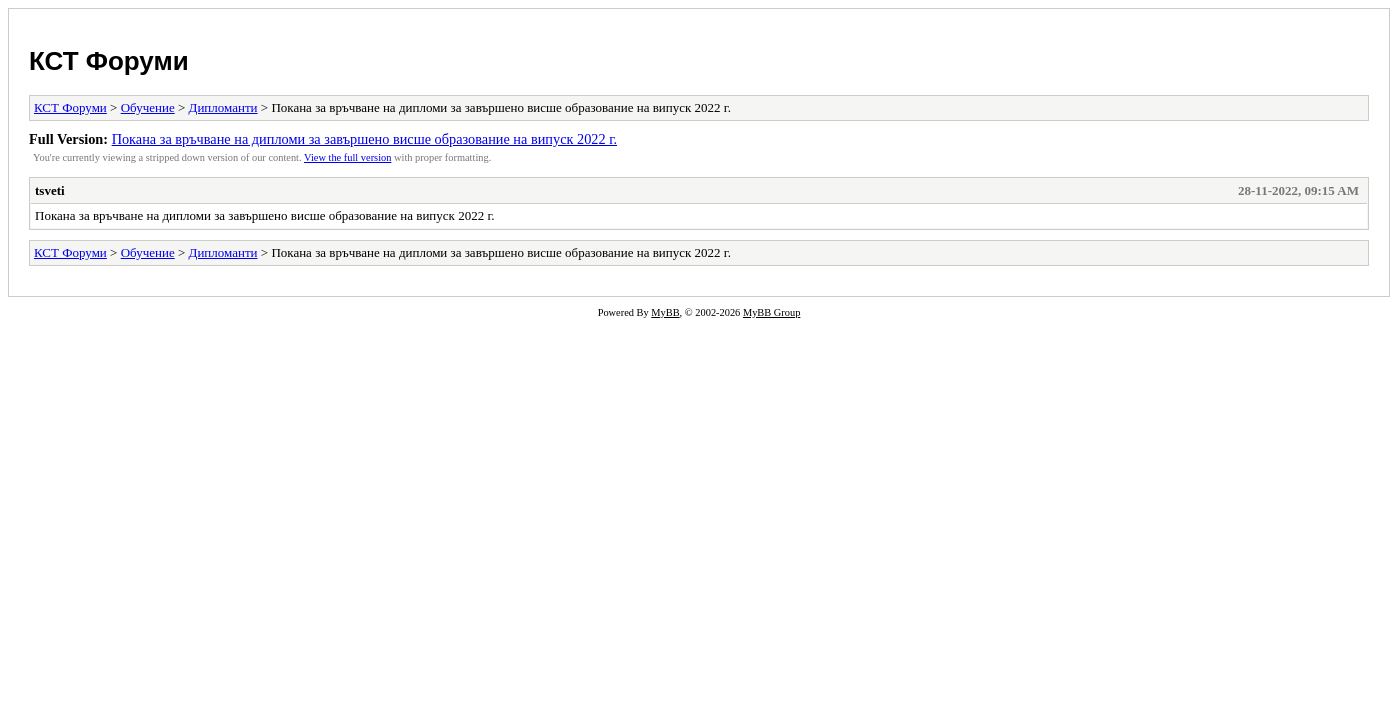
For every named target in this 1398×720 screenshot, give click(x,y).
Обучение (148, 107)
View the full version (347, 157)
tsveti (50, 190)
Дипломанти (223, 107)
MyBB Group (771, 312)
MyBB (665, 312)
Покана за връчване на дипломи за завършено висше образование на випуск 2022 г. (364, 139)
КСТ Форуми (109, 61)
